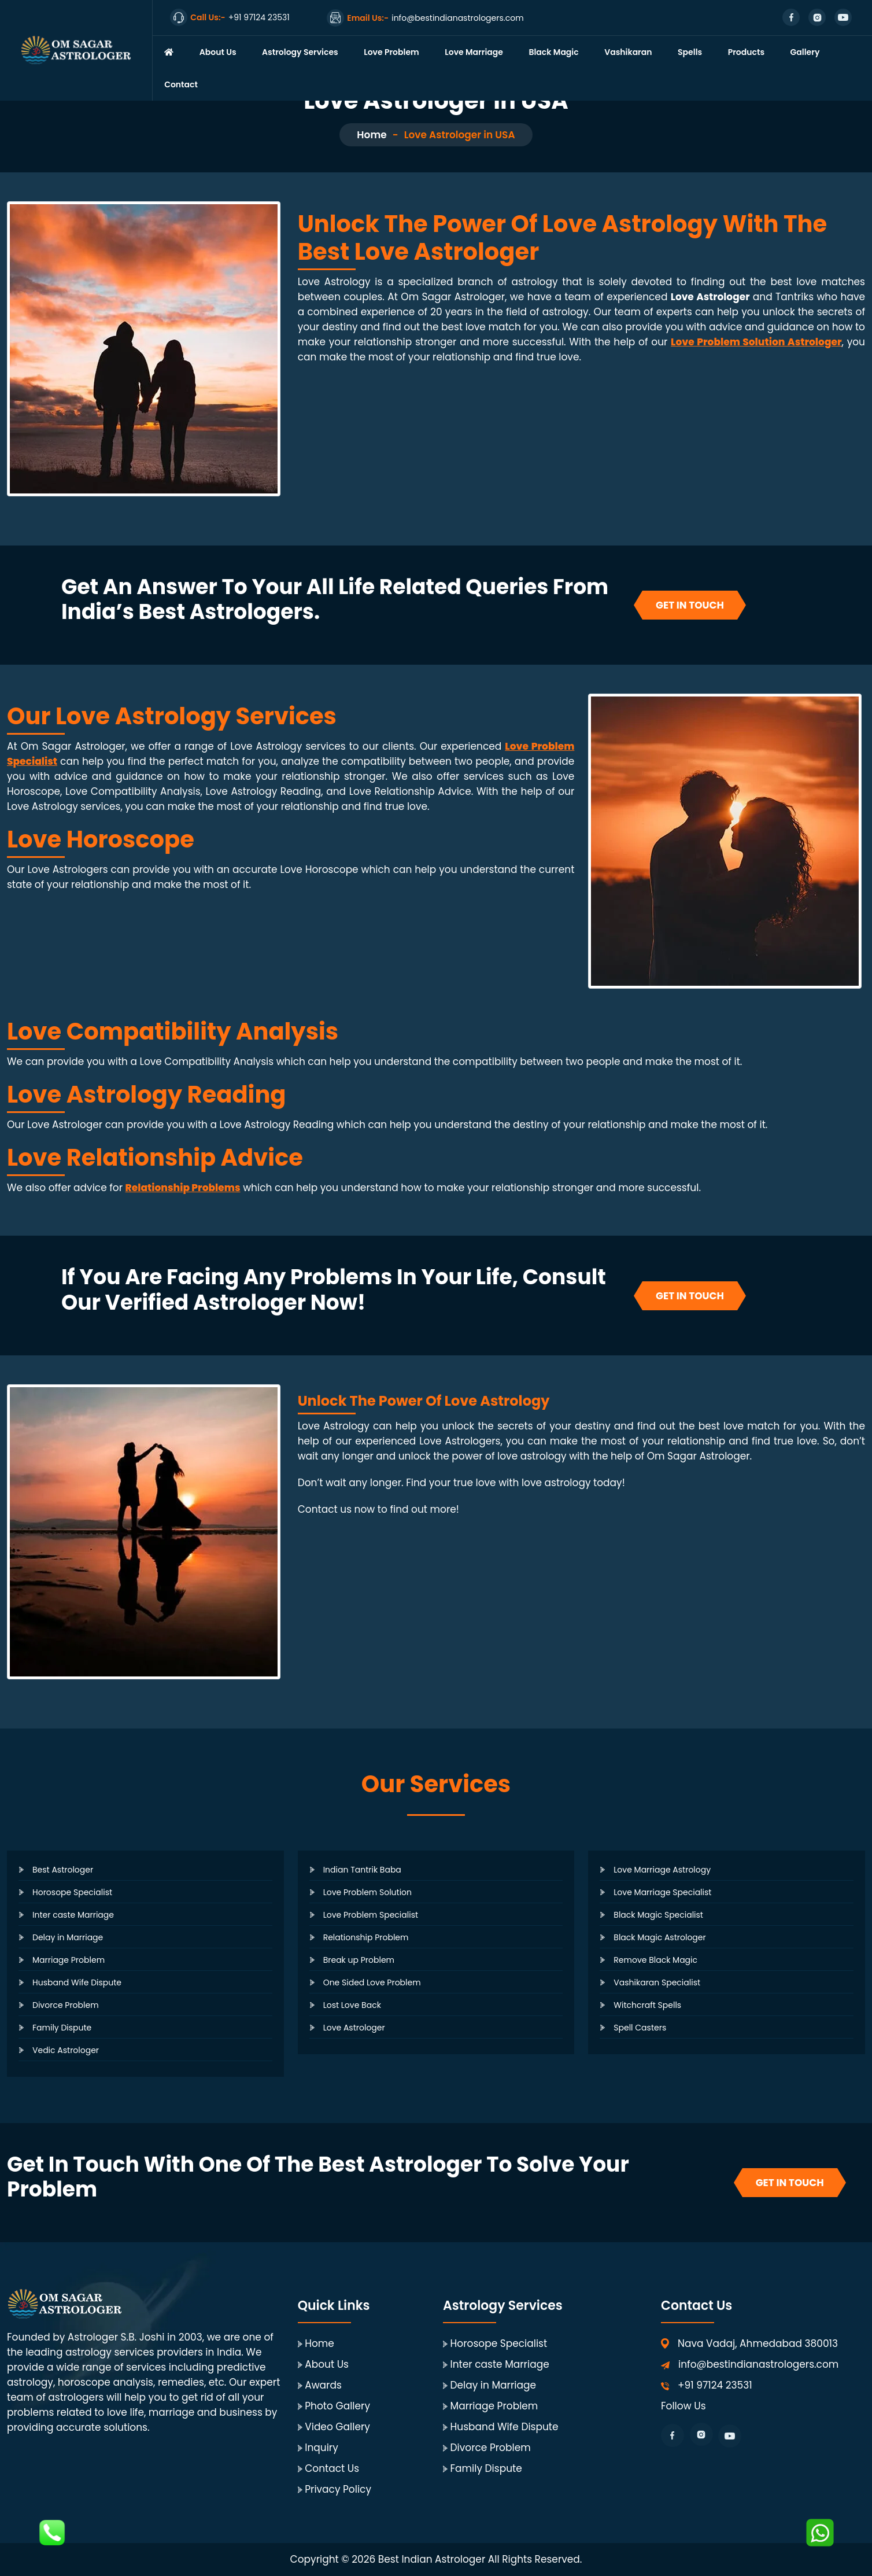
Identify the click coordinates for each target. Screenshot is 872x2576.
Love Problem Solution (367, 1892)
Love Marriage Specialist (662, 1892)
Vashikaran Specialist (657, 1982)
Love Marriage (474, 52)
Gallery (805, 52)
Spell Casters (640, 2027)
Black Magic (553, 52)
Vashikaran (628, 52)
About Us (218, 52)
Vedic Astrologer (65, 2050)
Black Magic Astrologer (659, 1937)
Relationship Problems (183, 1188)
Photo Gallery (337, 2406)
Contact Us (332, 2468)
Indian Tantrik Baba (362, 1869)
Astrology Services (300, 52)
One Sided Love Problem (372, 1982)
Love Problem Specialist (370, 1915)
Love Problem (391, 52)
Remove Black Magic (655, 1960)
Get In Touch (690, 605)
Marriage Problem (68, 1960)
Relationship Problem (366, 1937)
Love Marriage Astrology (662, 1869)
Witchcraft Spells (647, 2005)
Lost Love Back (352, 2005)
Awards (323, 2385)
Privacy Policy (338, 2489)
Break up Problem (358, 1960)
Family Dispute (61, 2027)
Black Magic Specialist (658, 1915)
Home (371, 135)
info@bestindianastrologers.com (758, 2364)
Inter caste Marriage (73, 1915)
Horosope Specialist (72, 1892)
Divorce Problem (65, 2005)
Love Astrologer (354, 2027)
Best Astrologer (62, 1869)
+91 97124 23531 (715, 2385)
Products (746, 52)
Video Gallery (337, 2427)
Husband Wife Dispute (76, 1982)
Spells (690, 52)
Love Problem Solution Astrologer (756, 342)
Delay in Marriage (67, 1937)
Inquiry (321, 2448)
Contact (181, 84)
